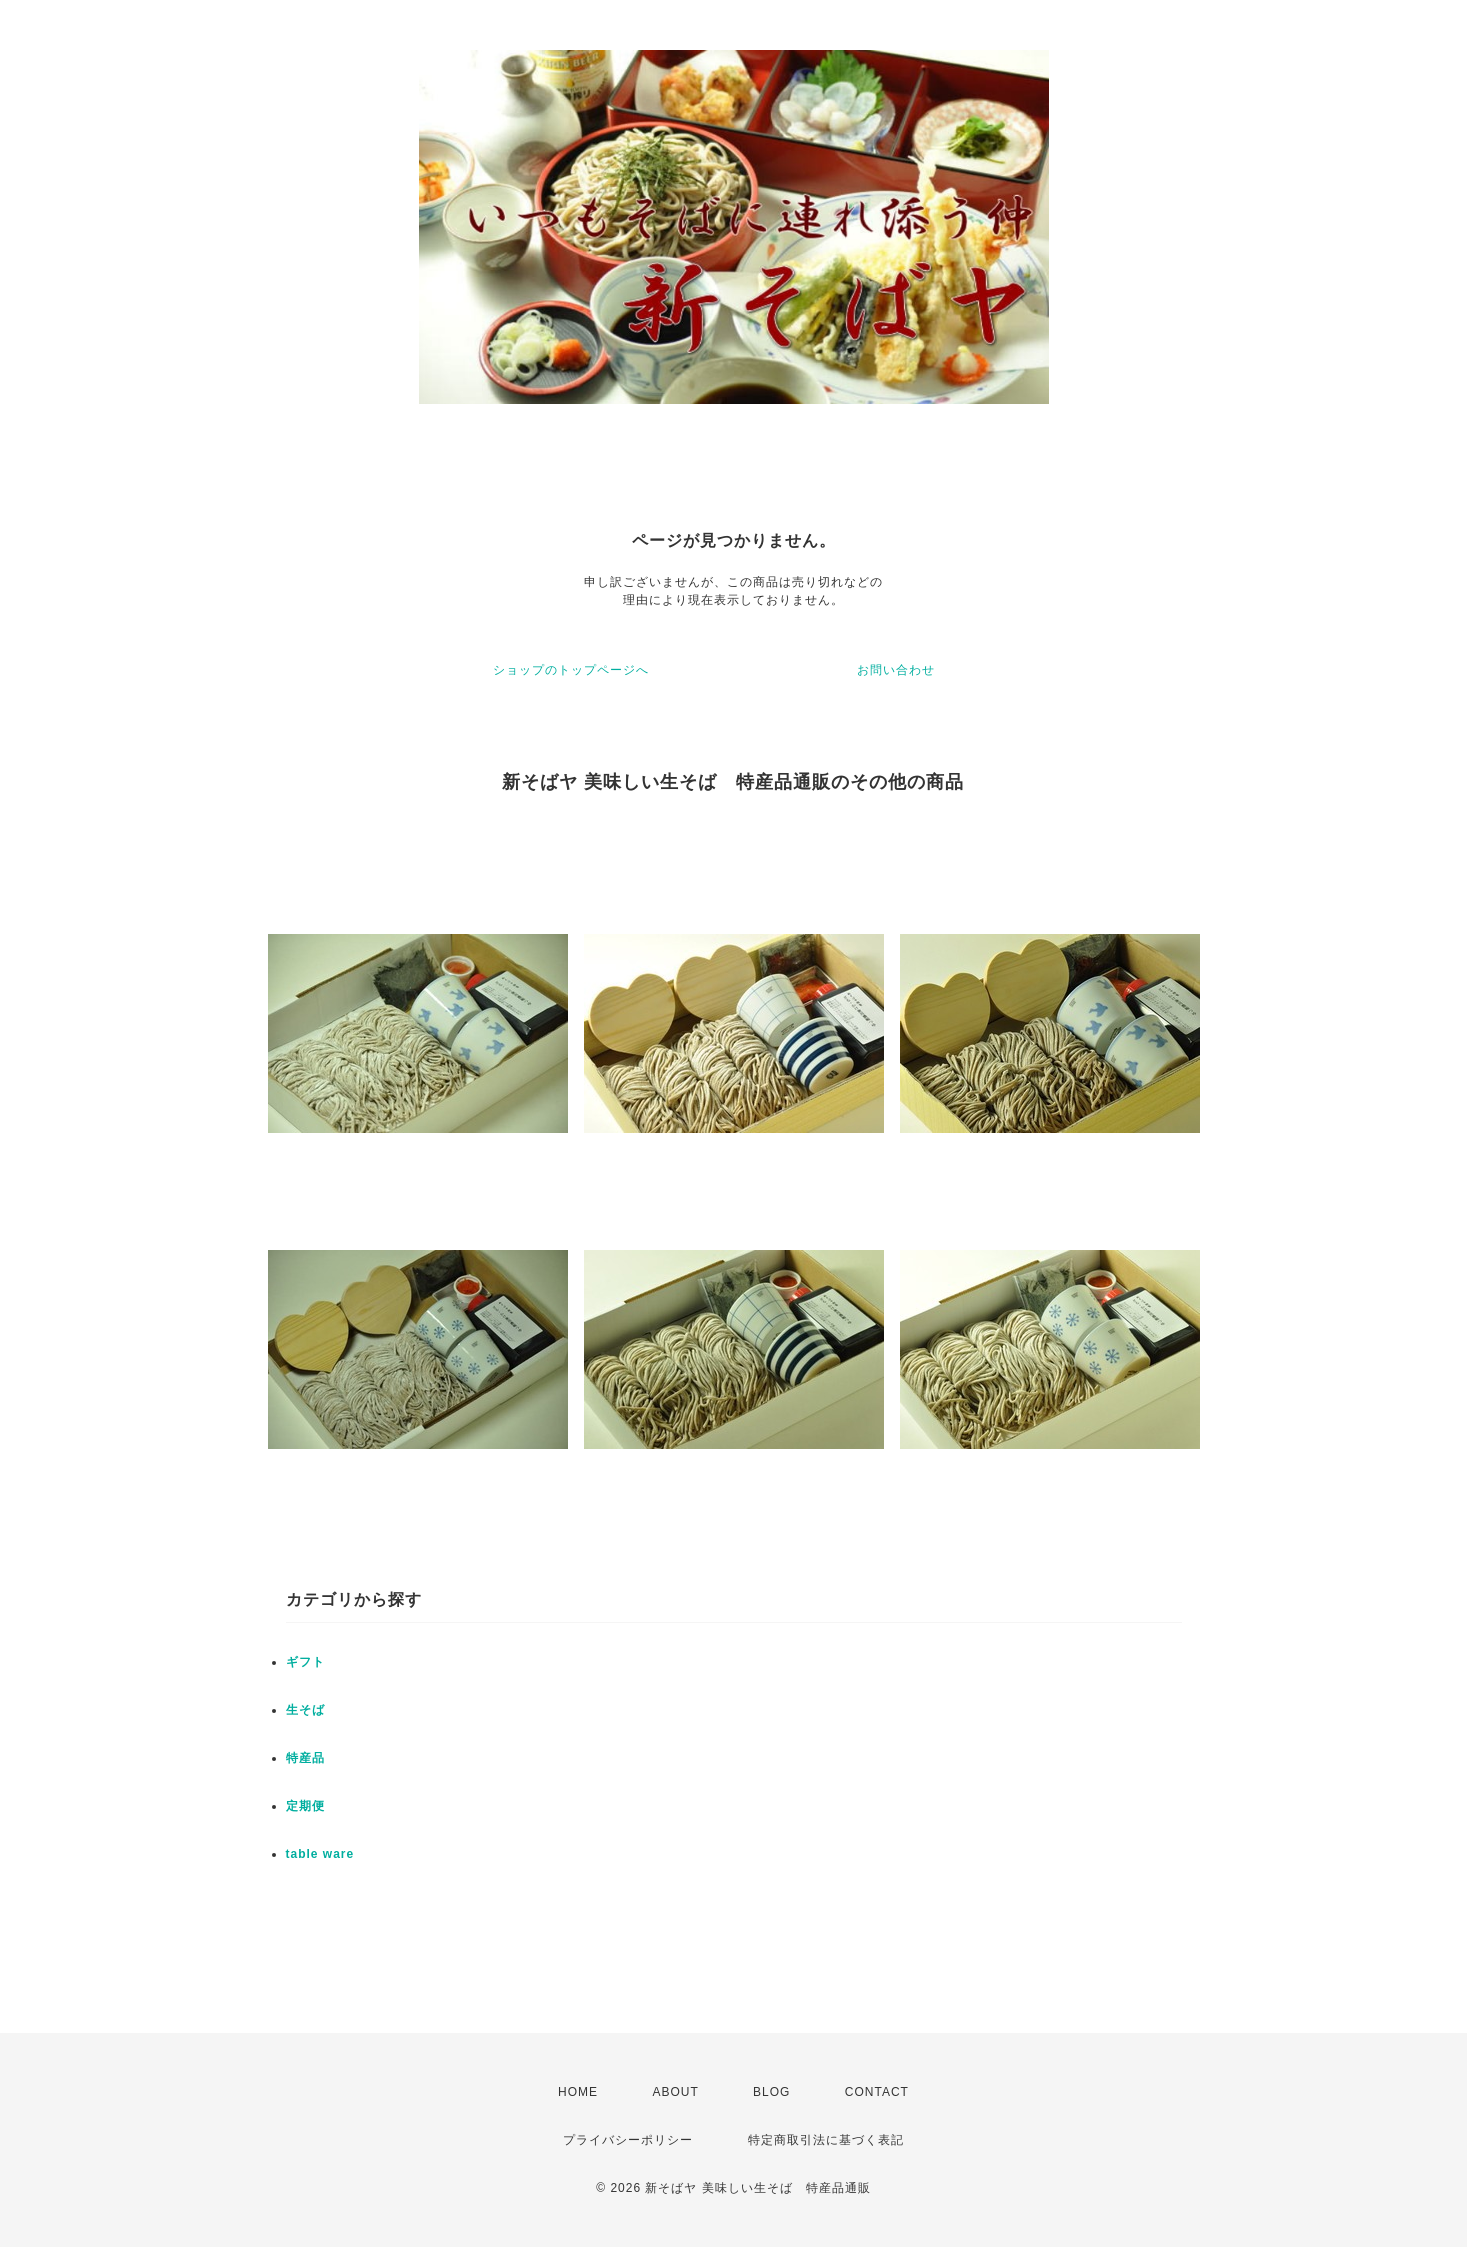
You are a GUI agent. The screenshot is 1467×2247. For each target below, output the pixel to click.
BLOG (771, 2092)
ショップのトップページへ (571, 670)
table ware (320, 1854)
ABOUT (675, 2092)
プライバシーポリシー (628, 2140)
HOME (578, 2092)
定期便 (305, 1806)
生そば (305, 1710)
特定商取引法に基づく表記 (826, 2140)
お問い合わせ (896, 670)
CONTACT (877, 2092)
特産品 (305, 1758)
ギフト (305, 1662)
